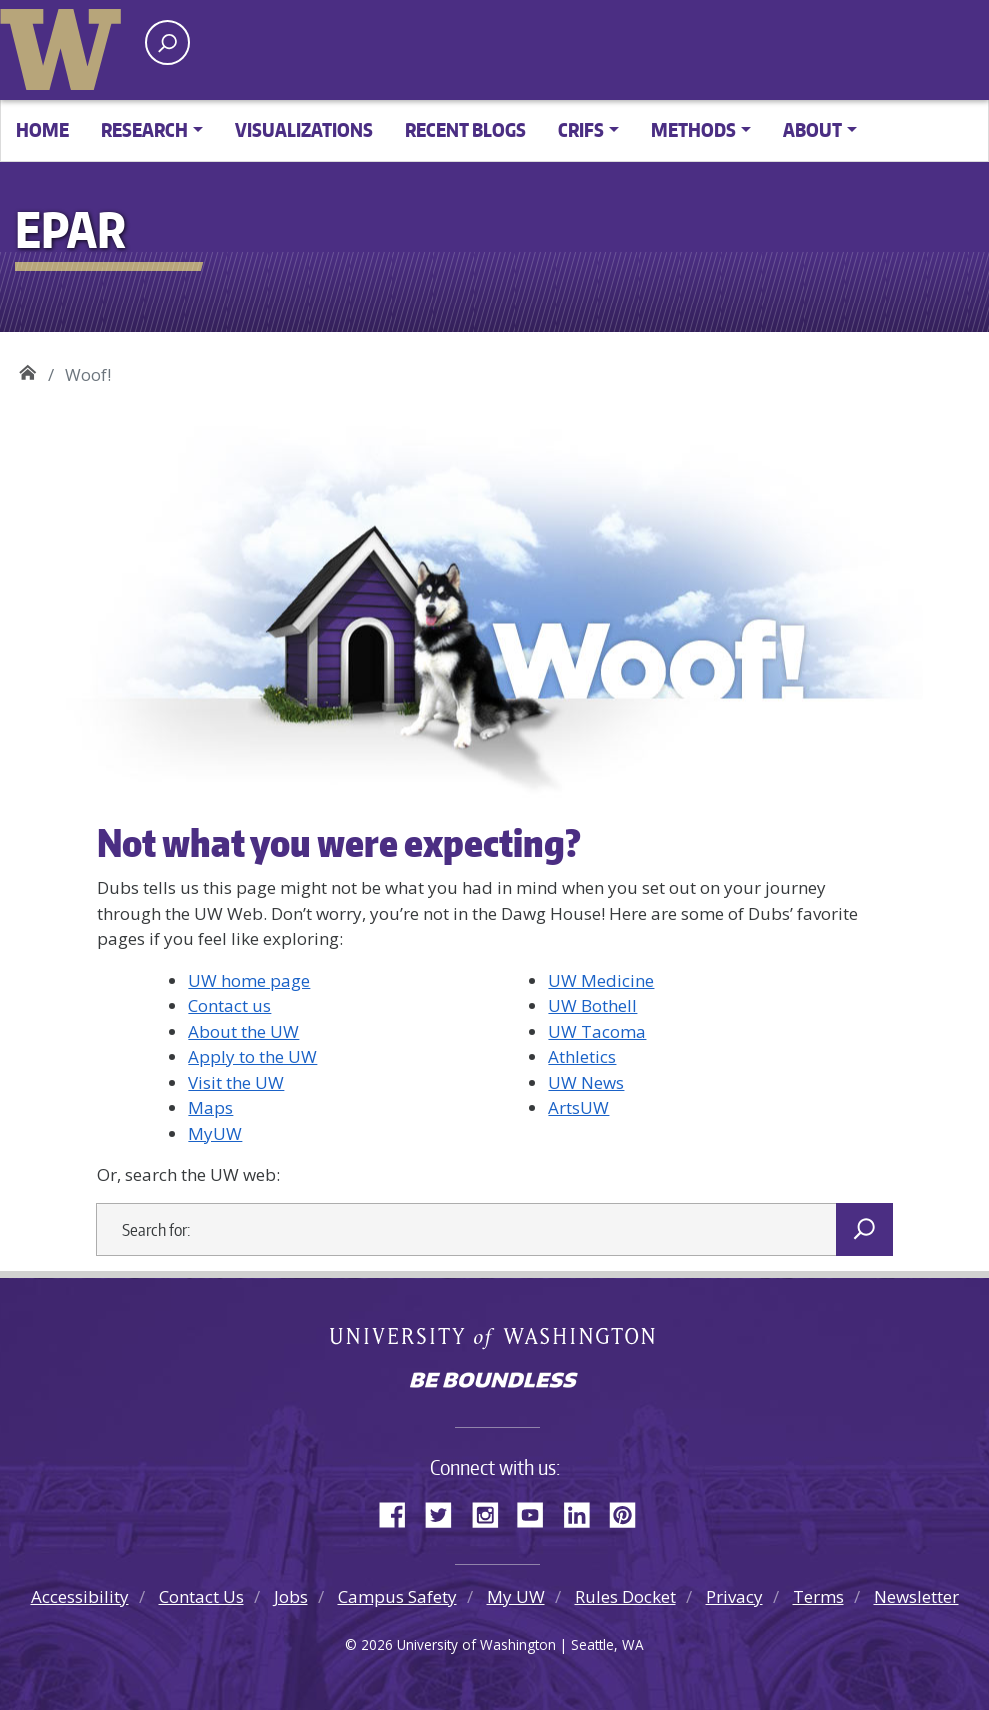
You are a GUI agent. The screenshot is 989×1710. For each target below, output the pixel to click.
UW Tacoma (597, 1031)
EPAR (27, 367)
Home (42, 129)
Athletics (582, 1056)
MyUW (215, 1133)
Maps (210, 1107)
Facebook (400, 1512)
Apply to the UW (252, 1056)
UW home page (249, 980)
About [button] (812, 129)
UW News (586, 1082)
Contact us (229, 1005)
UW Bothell (592, 1005)
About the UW (243, 1031)
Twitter (446, 1512)
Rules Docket (625, 1596)
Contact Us (201, 1596)
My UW (516, 1596)
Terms (818, 1596)
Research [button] (144, 129)
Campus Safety (397, 1596)
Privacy (734, 1596)
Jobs (291, 1596)
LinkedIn (584, 1512)
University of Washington (65, 45)
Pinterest (630, 1512)
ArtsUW (578, 1107)
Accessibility (80, 1596)
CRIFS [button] (581, 129)
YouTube (538, 1512)
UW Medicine (601, 980)
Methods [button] (693, 129)
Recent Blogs (465, 129)
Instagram (492, 1512)
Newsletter (916, 1596)
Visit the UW (236, 1082)
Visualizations (304, 129)
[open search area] (167, 42)
